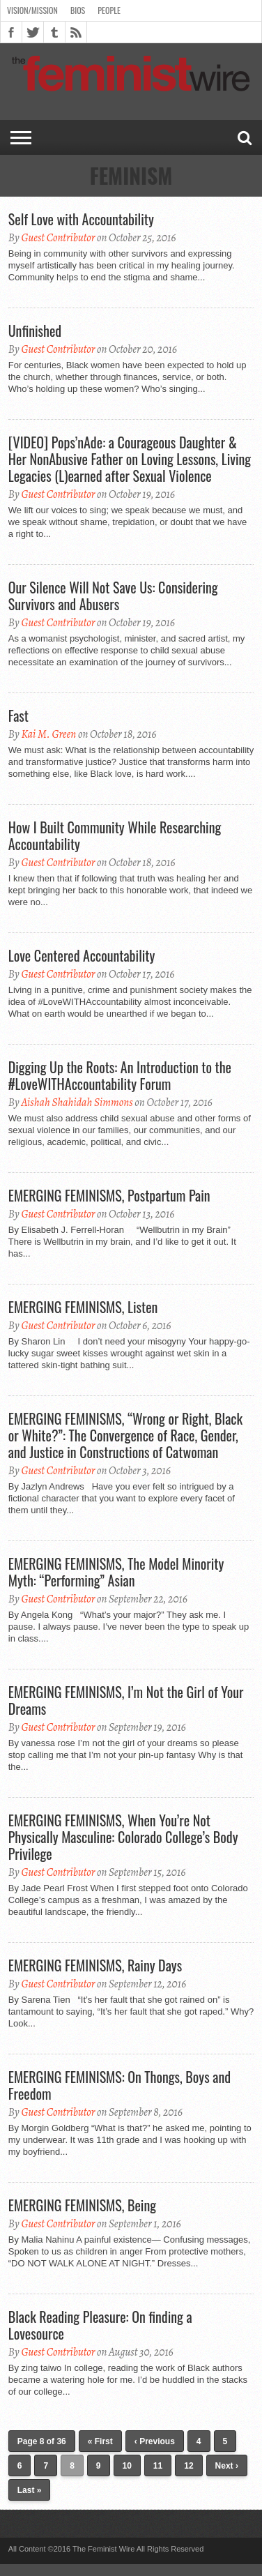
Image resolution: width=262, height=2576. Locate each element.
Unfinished (34, 330)
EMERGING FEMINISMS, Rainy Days (95, 1965)
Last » (29, 2490)
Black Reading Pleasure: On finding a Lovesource (100, 2325)
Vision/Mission (32, 10)
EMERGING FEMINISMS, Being (82, 2205)
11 (157, 2466)
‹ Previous (154, 2441)
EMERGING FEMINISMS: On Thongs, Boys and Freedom (119, 2085)
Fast (18, 715)
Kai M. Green (48, 734)
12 (188, 2466)
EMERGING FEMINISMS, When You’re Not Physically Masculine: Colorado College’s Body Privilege (123, 1837)
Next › (226, 2466)
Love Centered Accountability (81, 955)
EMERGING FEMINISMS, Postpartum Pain (109, 1195)
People (109, 10)
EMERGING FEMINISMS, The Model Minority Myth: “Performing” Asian (116, 1572)
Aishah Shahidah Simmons (76, 1102)
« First (100, 2441)
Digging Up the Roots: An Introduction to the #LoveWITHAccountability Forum (119, 1075)
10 (127, 2466)
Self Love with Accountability (81, 219)
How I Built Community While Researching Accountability (115, 835)
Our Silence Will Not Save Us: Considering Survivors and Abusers (113, 595)
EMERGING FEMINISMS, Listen (83, 1306)
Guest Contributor (58, 237)
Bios (77, 10)
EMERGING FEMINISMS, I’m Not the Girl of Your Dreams (126, 1700)
